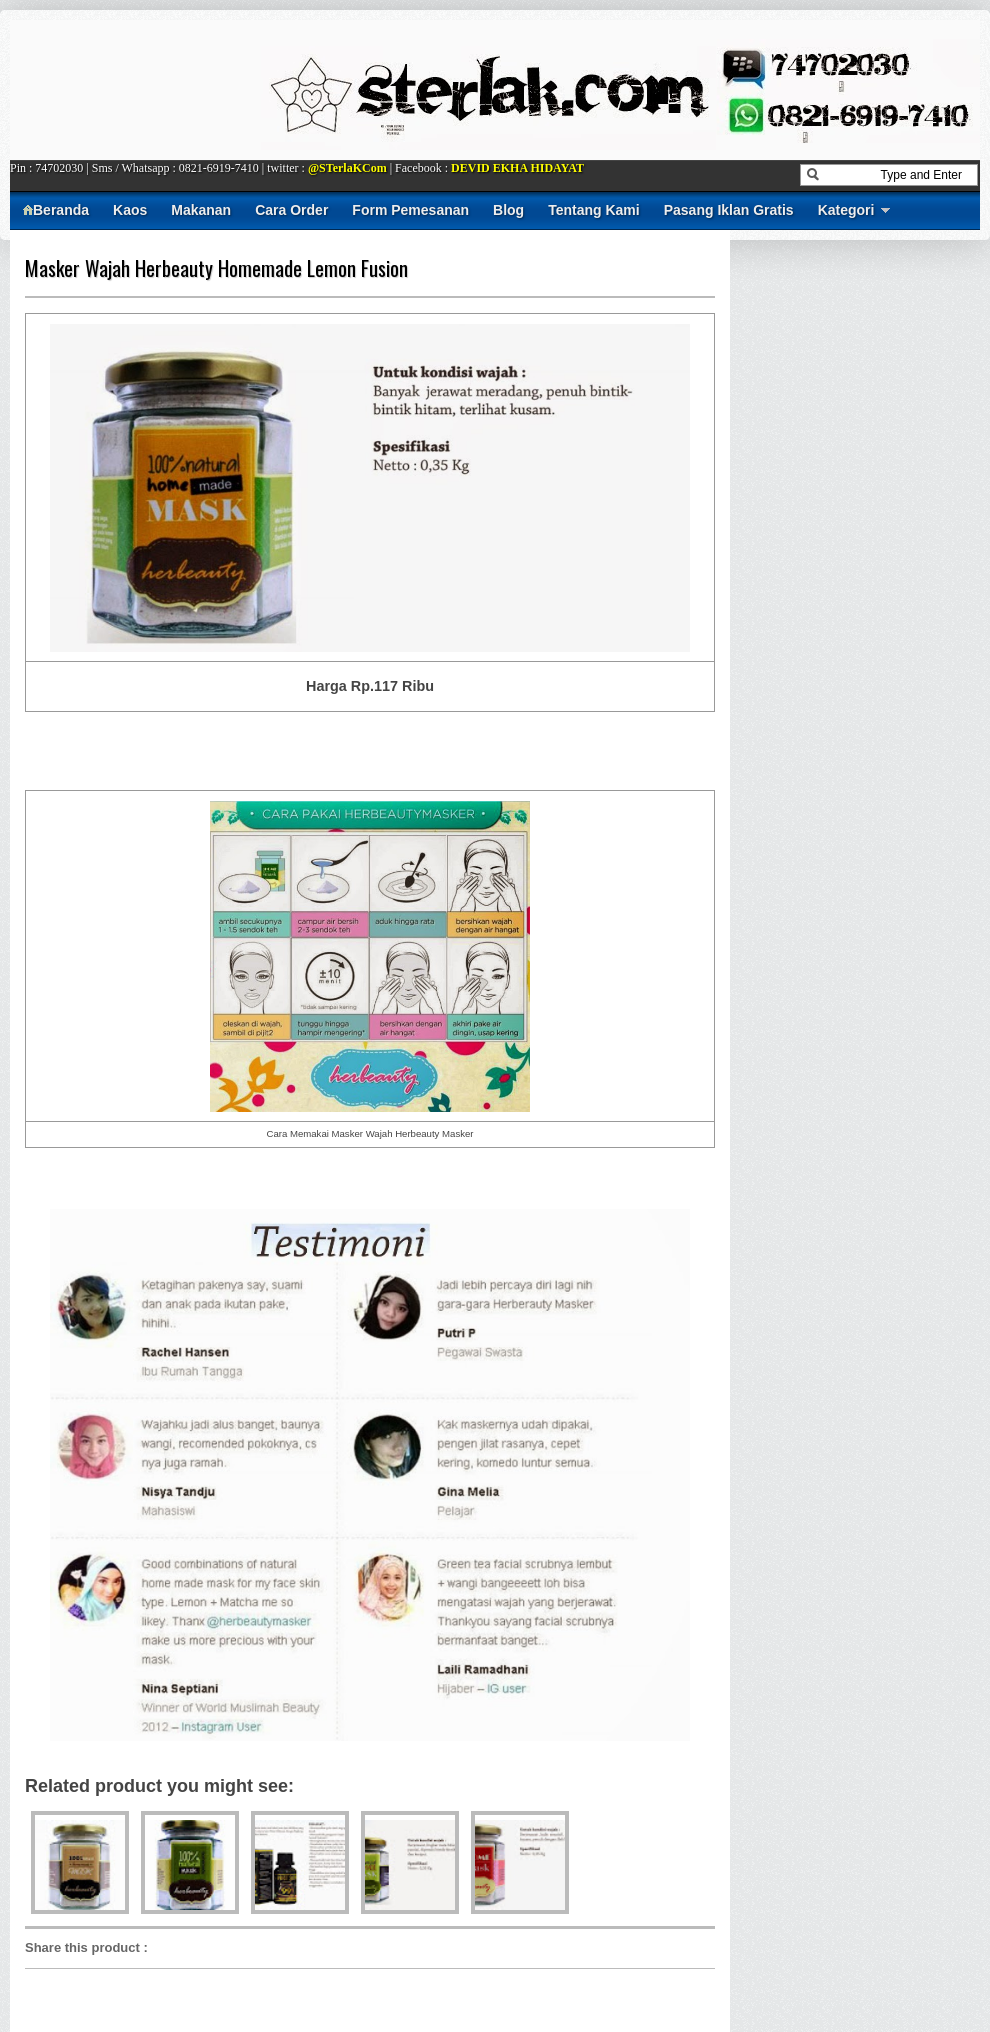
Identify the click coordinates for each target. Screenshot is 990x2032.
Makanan (201, 210)
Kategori (846, 210)
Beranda (55, 210)
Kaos (130, 210)
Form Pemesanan (410, 210)
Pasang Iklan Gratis (729, 210)
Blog (508, 210)
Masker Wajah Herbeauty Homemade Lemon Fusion (216, 268)
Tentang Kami (594, 210)
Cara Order (291, 210)
